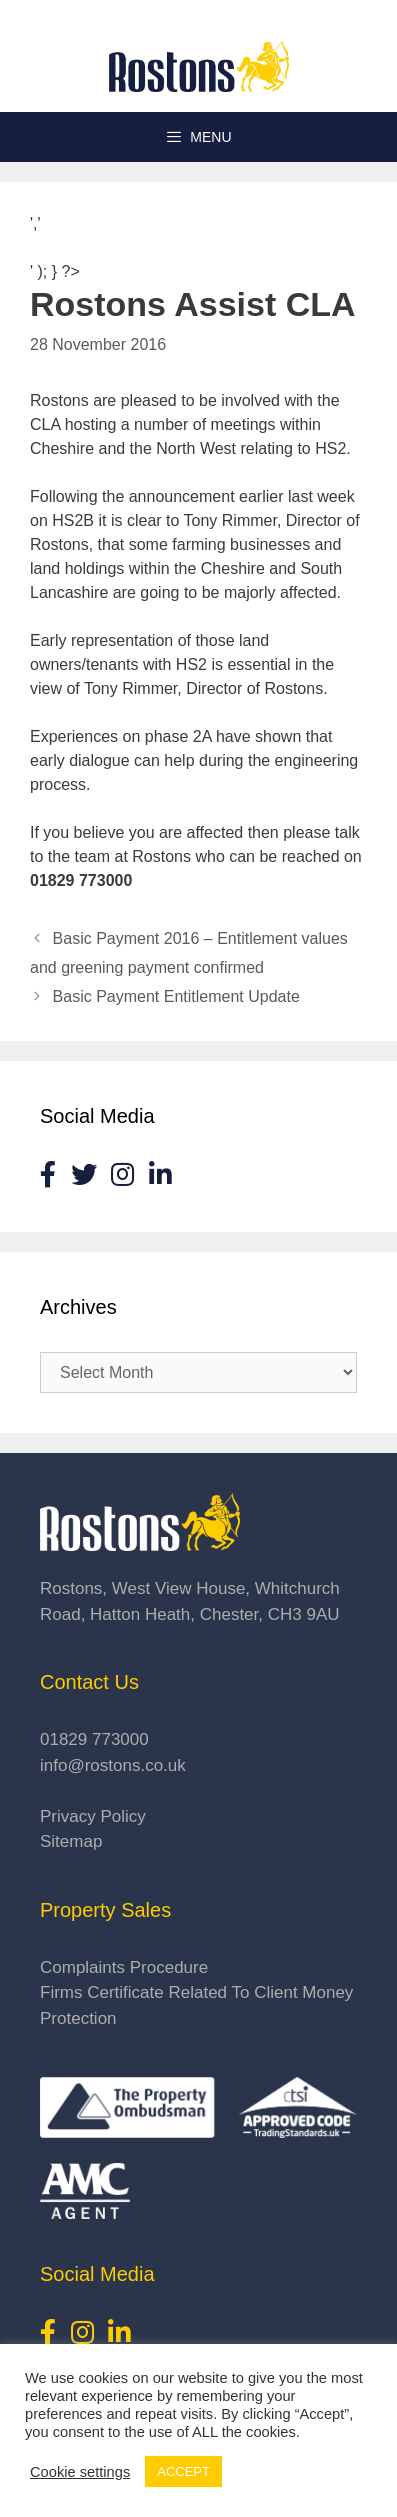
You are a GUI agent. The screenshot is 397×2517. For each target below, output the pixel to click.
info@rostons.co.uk (113, 1765)
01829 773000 (94, 1739)
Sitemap (71, 1841)
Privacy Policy (93, 1816)
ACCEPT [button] (183, 2471)
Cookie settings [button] (80, 2472)
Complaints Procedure (124, 1967)
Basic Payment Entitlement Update (176, 996)
